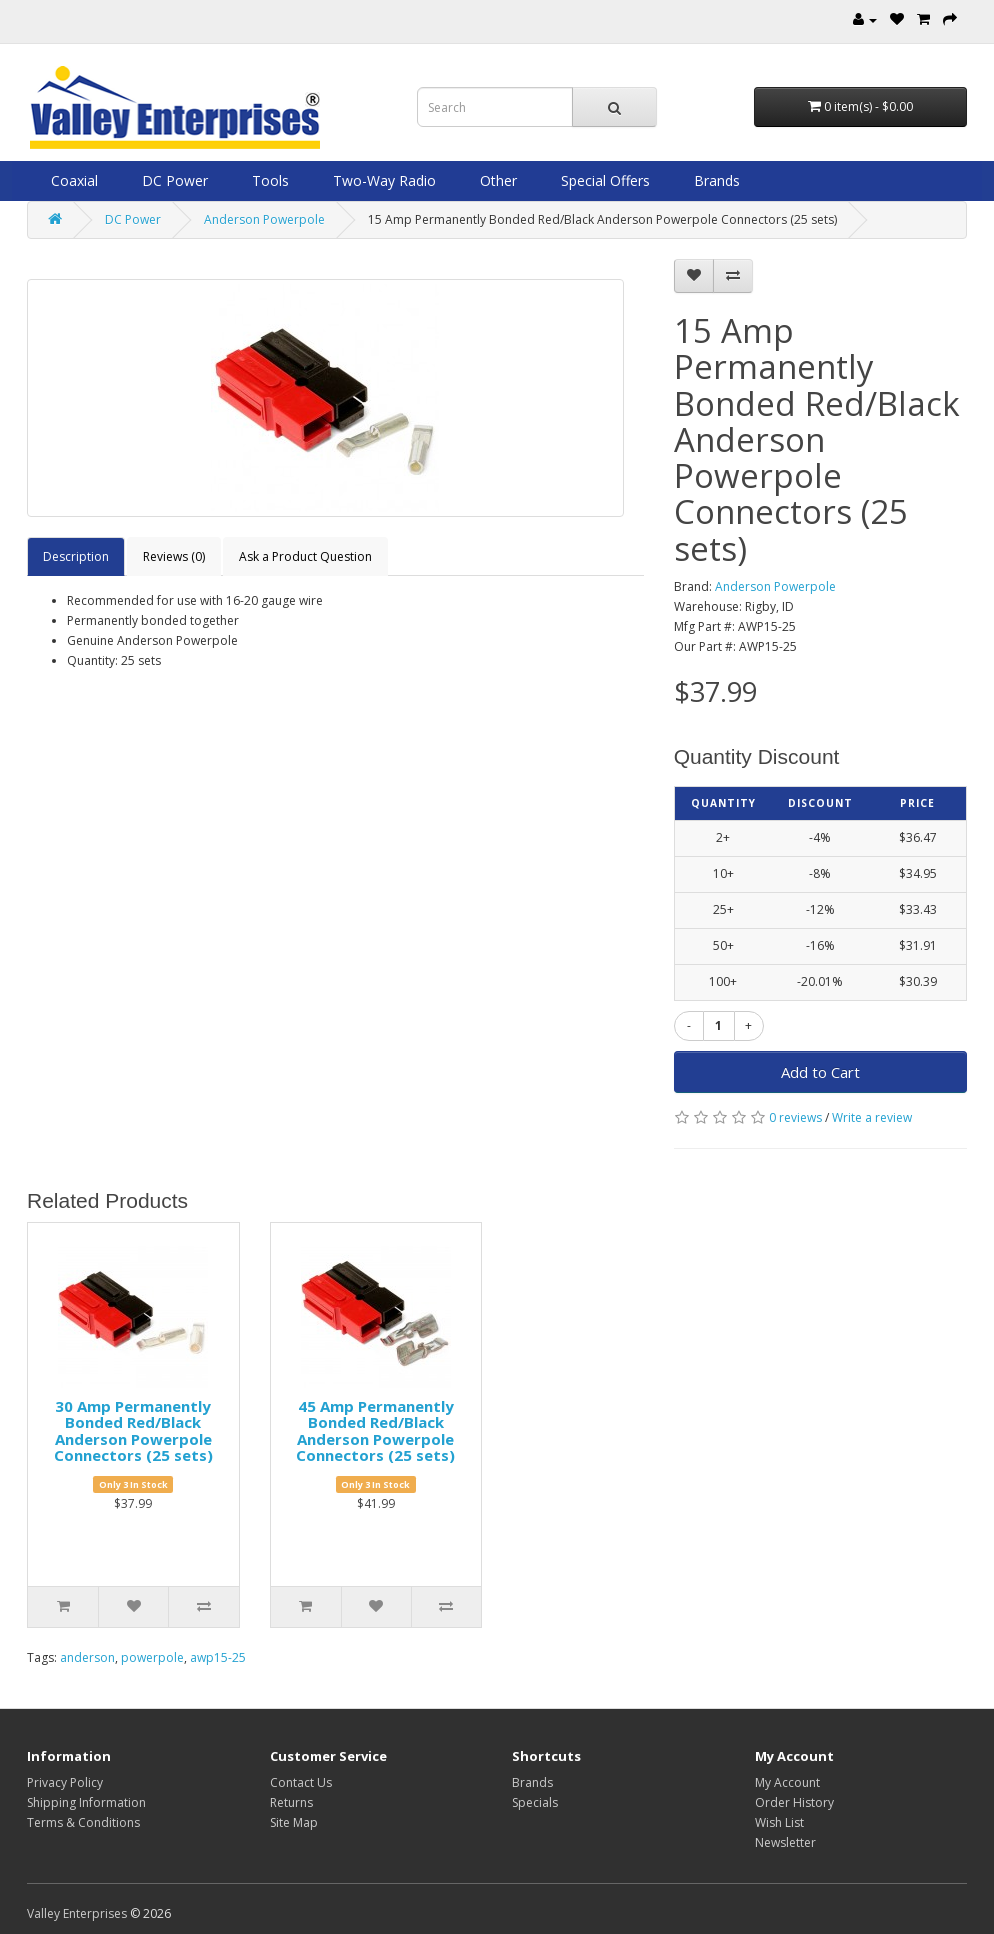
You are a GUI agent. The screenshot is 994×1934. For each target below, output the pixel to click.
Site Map (294, 1822)
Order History (794, 1802)
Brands (715, 180)
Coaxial (72, 180)
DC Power (173, 180)
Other (496, 180)
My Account (787, 1782)
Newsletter (785, 1842)
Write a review (872, 1117)
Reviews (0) (174, 556)
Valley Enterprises (77, 1913)
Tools (268, 180)
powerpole (152, 1657)
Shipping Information (86, 1802)
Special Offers (603, 180)
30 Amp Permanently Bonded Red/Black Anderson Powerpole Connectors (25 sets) (133, 1431)
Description (76, 556)
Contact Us (301, 1782)
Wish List (779, 1822)
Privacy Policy (65, 1782)
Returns (291, 1802)
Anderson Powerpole (264, 219)
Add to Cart (820, 1072)
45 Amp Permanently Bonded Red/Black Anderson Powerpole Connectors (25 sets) (375, 1431)
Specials (535, 1802)
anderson (87, 1657)
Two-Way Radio (382, 180)
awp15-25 (218, 1657)
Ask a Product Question (305, 556)
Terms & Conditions (83, 1822)
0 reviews (795, 1117)
